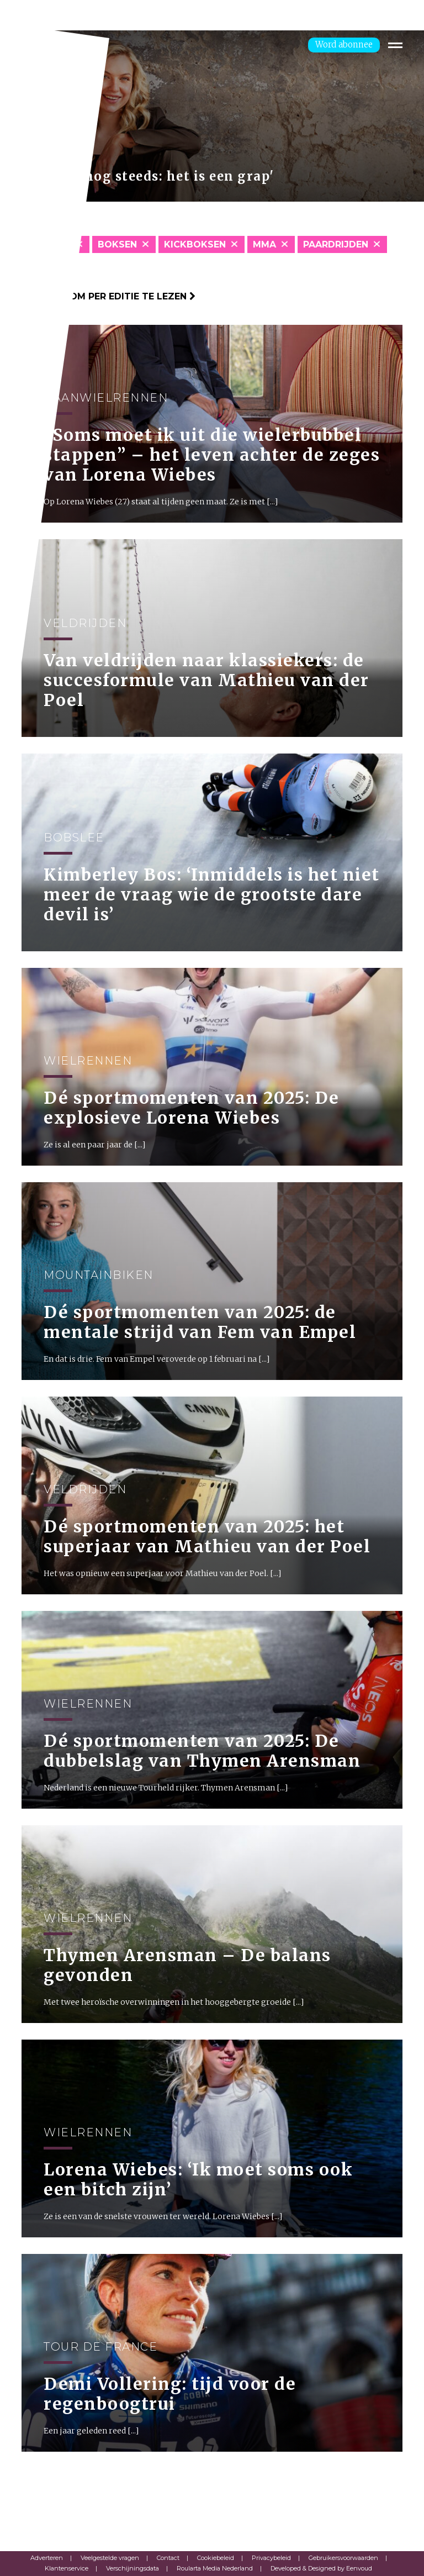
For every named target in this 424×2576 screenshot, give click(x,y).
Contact (168, 2558)
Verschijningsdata (132, 2568)
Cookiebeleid (215, 2558)
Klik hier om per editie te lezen (108, 296)
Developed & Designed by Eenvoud (321, 2568)
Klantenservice (66, 2568)
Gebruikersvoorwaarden (343, 2558)
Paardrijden (335, 244)
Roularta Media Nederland (215, 2568)
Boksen (117, 244)
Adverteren (46, 2558)
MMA (264, 244)
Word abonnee (344, 44)
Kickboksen (195, 244)
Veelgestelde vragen (110, 2558)
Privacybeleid (271, 2558)
